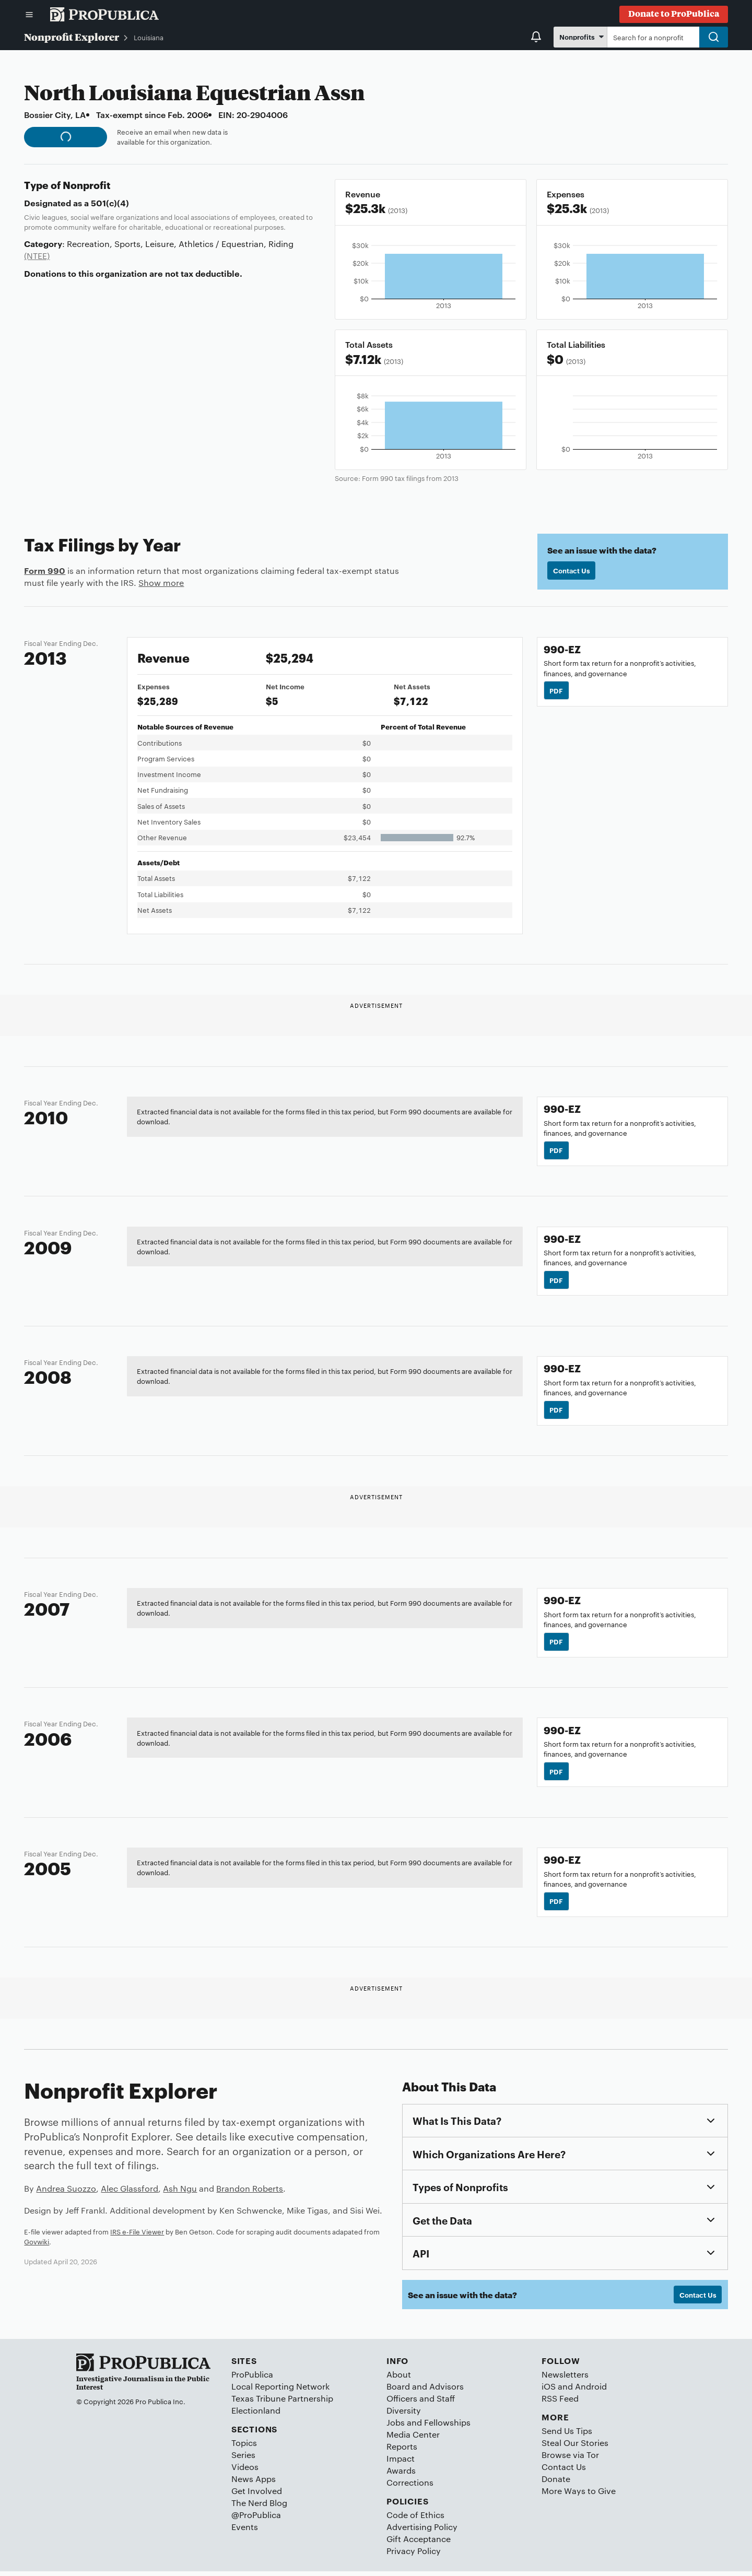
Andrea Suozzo (66, 2192)
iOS (549, 2390)
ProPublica (252, 2378)
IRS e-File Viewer (137, 2235)
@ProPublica (256, 2519)
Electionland (255, 2414)
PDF (556, 690)
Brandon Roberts (249, 2192)
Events (244, 2531)
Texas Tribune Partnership (282, 2402)
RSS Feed (560, 2402)
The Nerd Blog (259, 2507)
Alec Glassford (129, 2192)
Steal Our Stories (575, 2447)
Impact (400, 2463)
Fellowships (447, 2427)
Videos (244, 2471)
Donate (556, 2483)
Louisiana (148, 37)
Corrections (409, 2487)
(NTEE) (37, 255)
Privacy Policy (413, 2555)
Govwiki (36, 2245)
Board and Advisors (425, 2390)
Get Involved (256, 2495)
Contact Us (571, 570)
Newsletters (565, 2378)
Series (243, 2459)
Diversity (403, 2414)
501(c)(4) (110, 202)
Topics (244, 2447)
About (398, 2378)
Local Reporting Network (280, 2390)
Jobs (395, 2427)
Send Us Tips (567, 2435)
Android (591, 2390)
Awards (401, 2475)
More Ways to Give (579, 2495)
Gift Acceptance (418, 2543)
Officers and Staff (420, 2402)
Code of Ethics (415, 2519)
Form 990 (44, 570)
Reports (401, 2451)
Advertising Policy (421, 2531)
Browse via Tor (570, 2459)
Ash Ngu (180, 2192)
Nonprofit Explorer (71, 36)
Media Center (413, 2439)
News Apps (253, 2483)
